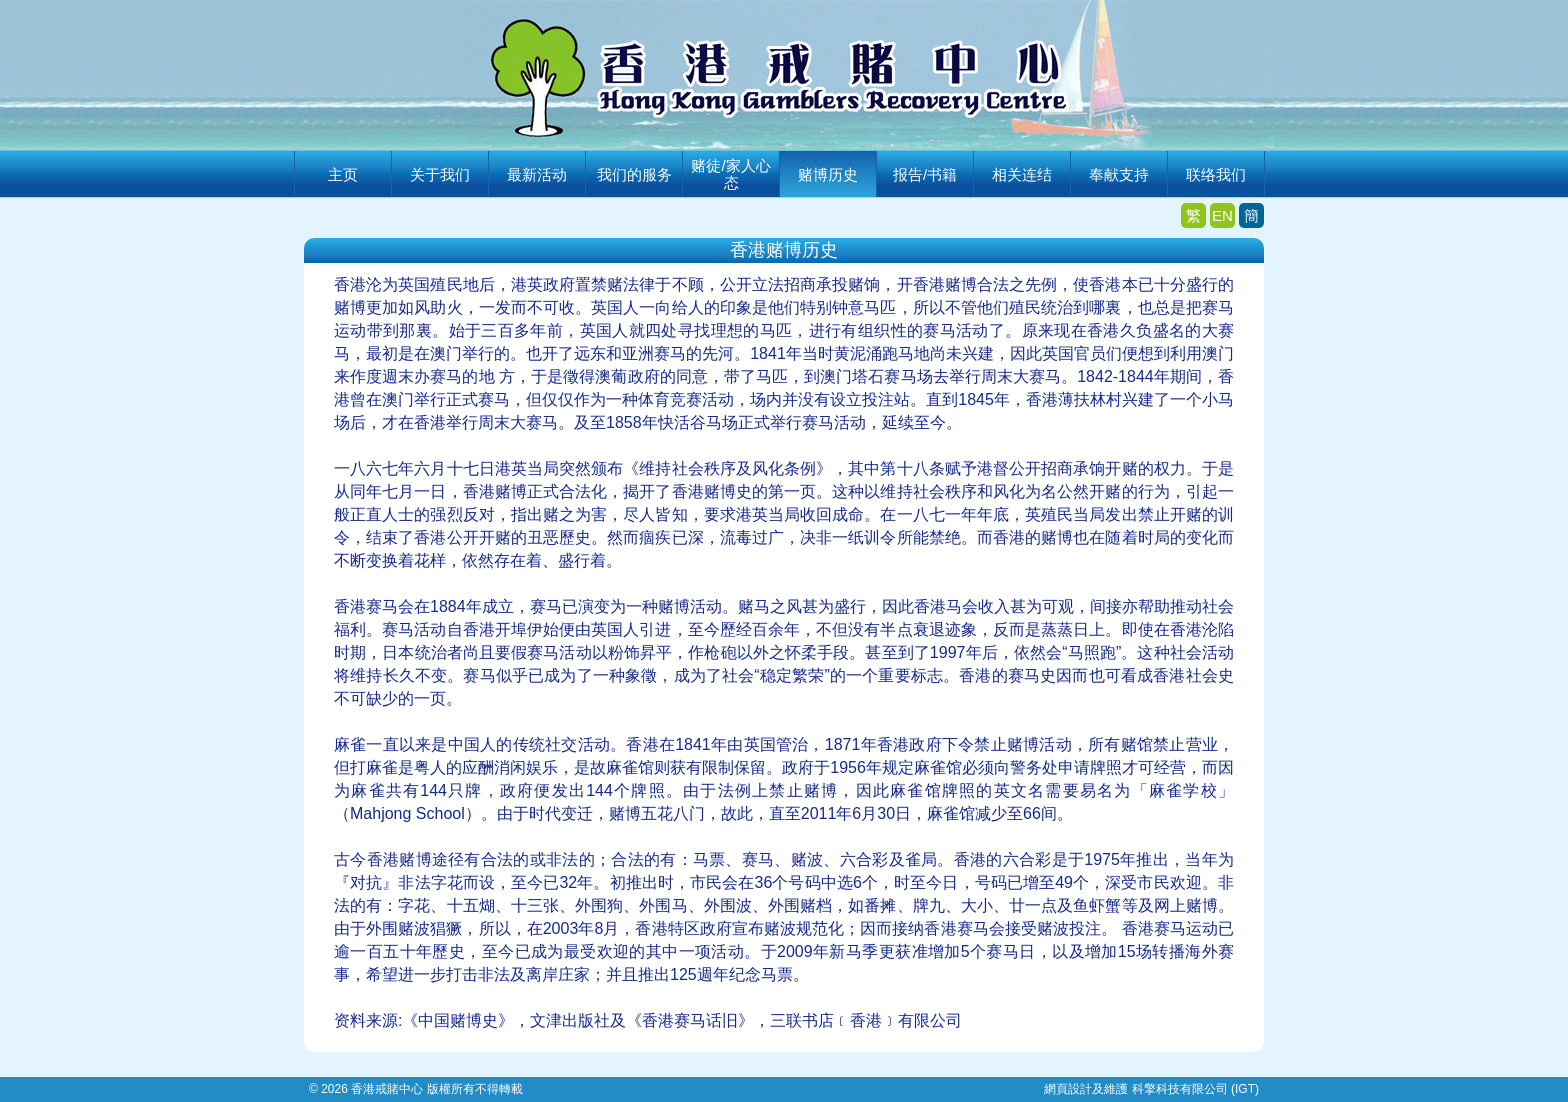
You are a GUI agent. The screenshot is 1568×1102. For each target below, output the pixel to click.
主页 (343, 174)
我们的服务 (634, 174)
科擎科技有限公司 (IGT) (1195, 1089)
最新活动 (537, 174)
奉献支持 (1119, 174)
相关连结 (1022, 174)
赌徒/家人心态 (730, 174)
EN (1222, 215)
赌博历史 (828, 174)
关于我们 (440, 174)
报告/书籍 (925, 174)
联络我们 (1216, 174)
